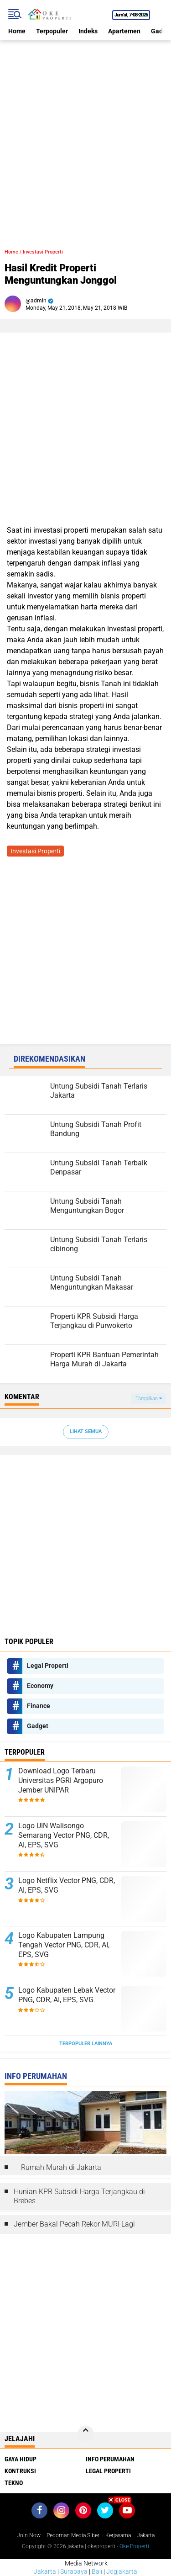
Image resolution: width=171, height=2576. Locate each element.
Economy (40, 1685)
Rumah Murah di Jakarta (61, 2167)
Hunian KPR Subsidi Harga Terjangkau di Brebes (79, 2196)
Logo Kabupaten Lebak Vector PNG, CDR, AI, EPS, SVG (66, 1995)
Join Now (29, 2535)
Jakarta (45, 2571)
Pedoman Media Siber (73, 2535)
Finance (38, 1705)
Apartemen (124, 31)
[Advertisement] (85, 126)
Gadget (37, 1726)
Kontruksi (20, 2471)
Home (17, 31)
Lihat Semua (86, 1431)
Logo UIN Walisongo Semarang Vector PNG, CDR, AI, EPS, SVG (63, 1835)
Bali (97, 2571)
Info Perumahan (110, 2459)
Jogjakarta (121, 2571)
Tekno (14, 2482)
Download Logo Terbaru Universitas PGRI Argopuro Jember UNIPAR (60, 1780)
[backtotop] (86, 2434)
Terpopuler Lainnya (85, 2044)
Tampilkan (148, 1399)
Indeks (88, 31)
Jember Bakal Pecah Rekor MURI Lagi (74, 2224)
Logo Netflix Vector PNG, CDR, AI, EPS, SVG (66, 1885)
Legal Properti (47, 1665)
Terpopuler (52, 31)
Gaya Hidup (20, 2459)
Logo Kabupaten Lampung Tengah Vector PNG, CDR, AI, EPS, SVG (63, 1945)
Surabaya (74, 2571)
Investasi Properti (43, 252)
